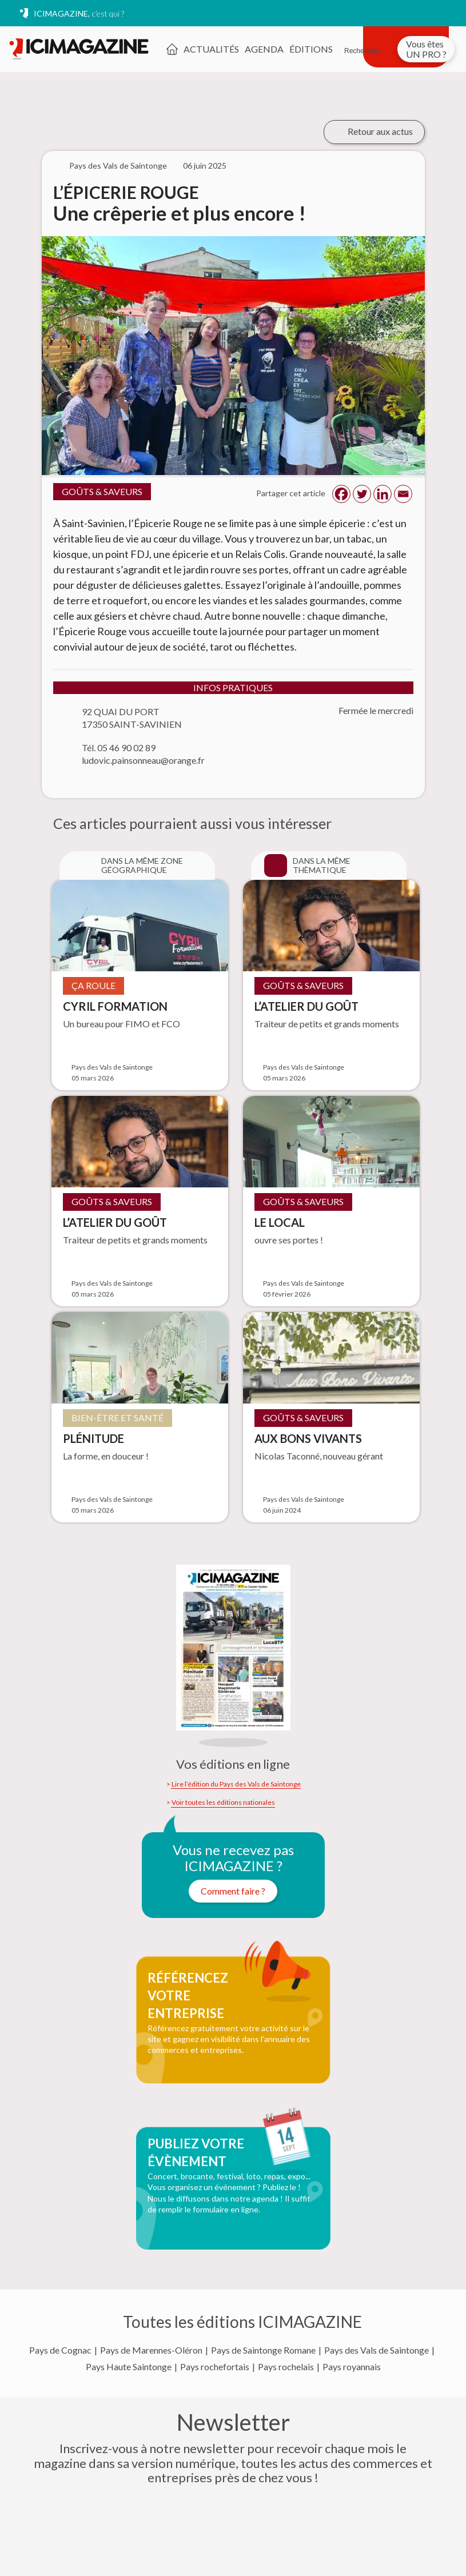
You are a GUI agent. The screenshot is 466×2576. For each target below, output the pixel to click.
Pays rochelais (286, 2367)
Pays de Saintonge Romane (263, 2350)
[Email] (403, 494)
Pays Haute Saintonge (129, 2367)
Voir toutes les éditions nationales (223, 1803)
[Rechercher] (362, 44)
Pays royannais (351, 2367)
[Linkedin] (382, 494)
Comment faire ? (233, 1890)
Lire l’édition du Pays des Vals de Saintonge (236, 1784)
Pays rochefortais (214, 2367)
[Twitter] (362, 494)
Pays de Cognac (60, 2350)
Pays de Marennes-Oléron (151, 2350)
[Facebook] (341, 494)
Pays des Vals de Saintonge (376, 2350)
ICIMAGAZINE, (79, 13)
